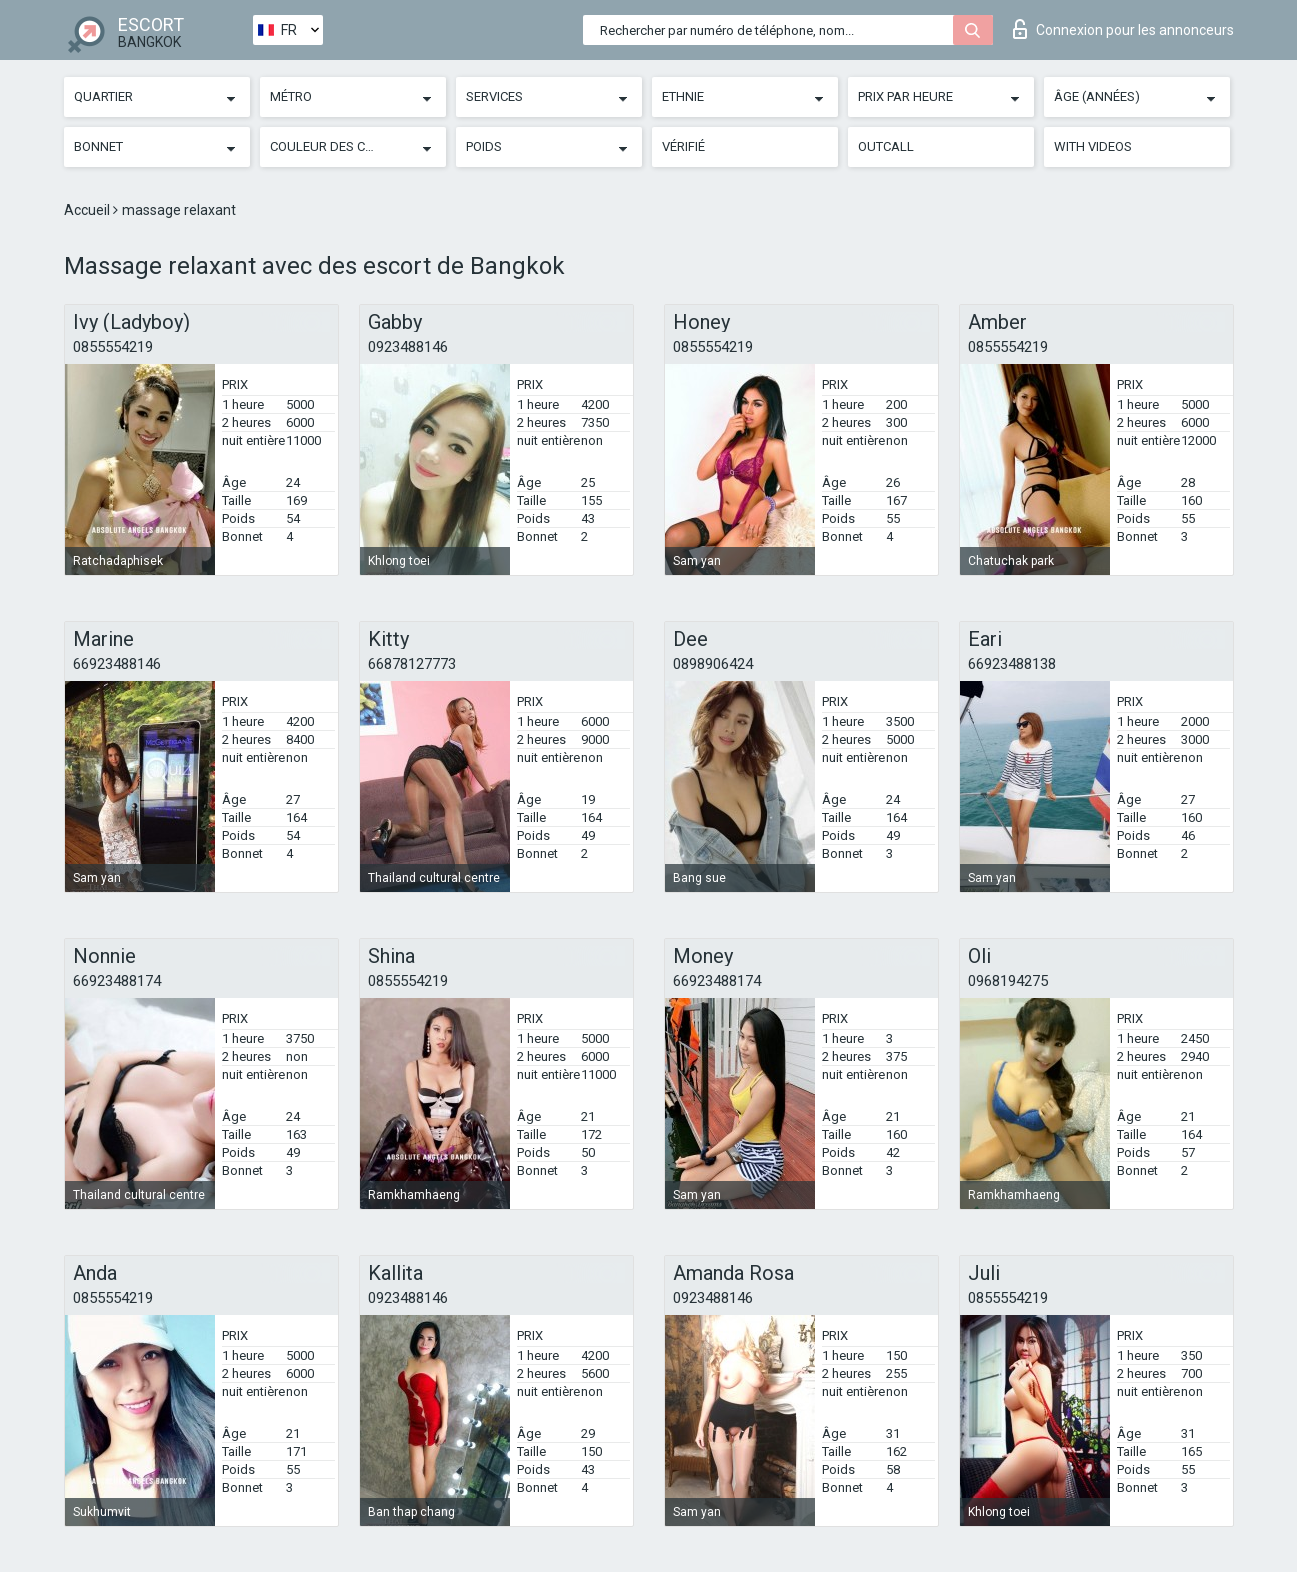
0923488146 (408, 347)
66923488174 (117, 981)
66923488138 (1012, 664)
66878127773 (412, 664)
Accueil (88, 210)
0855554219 (113, 347)
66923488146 (117, 664)
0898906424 (713, 664)
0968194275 (1008, 981)
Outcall (886, 146)
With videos (1093, 146)
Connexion (1123, 29)
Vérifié (683, 146)
